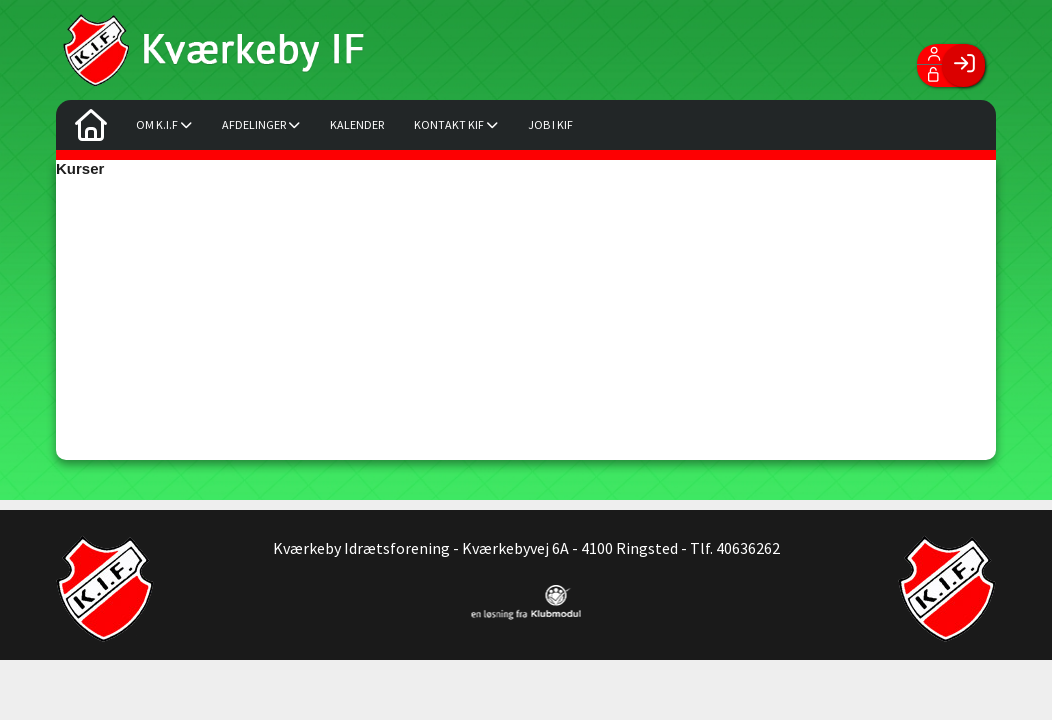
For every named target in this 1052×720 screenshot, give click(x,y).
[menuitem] (91, 130)
